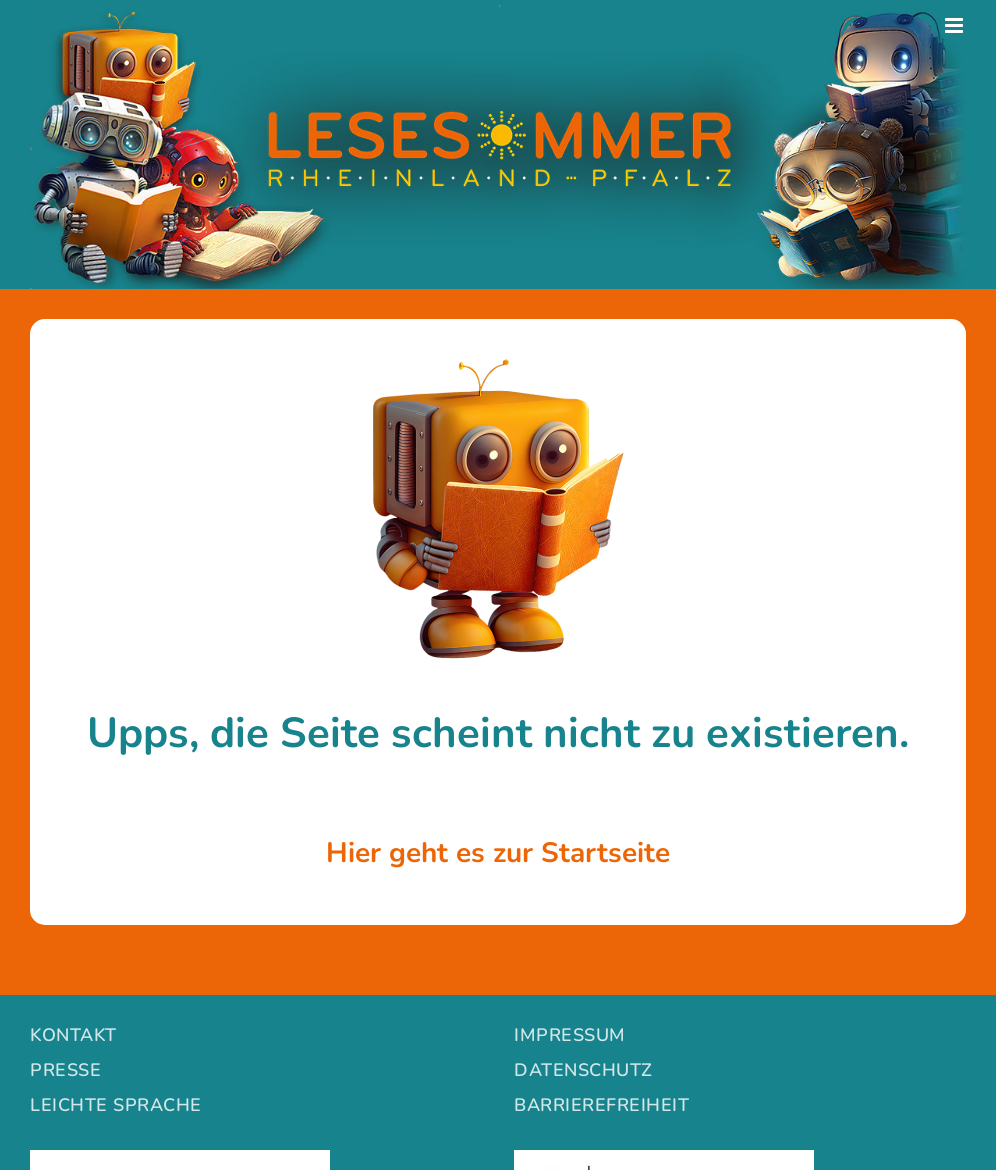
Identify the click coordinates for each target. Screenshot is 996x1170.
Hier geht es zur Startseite (498, 853)
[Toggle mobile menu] (955, 25)
